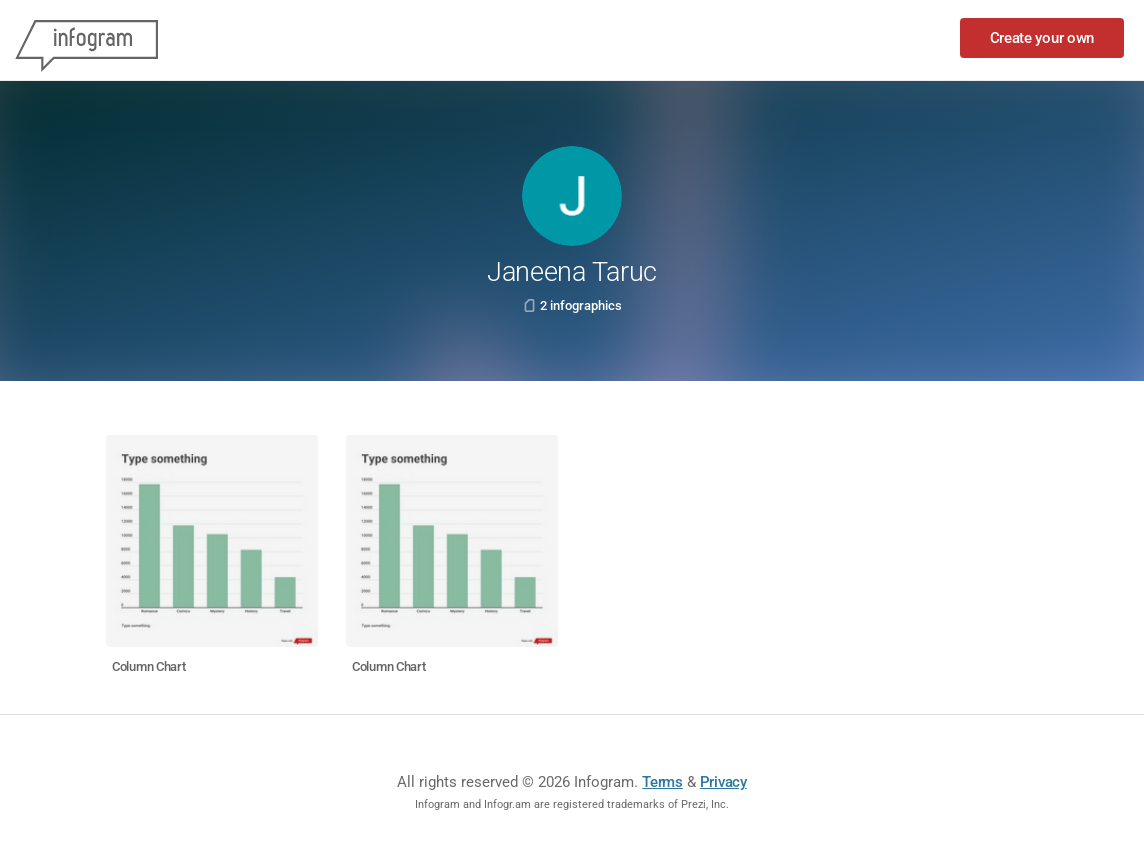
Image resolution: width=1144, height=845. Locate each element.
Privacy (723, 782)
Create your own (1042, 38)
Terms (662, 782)
